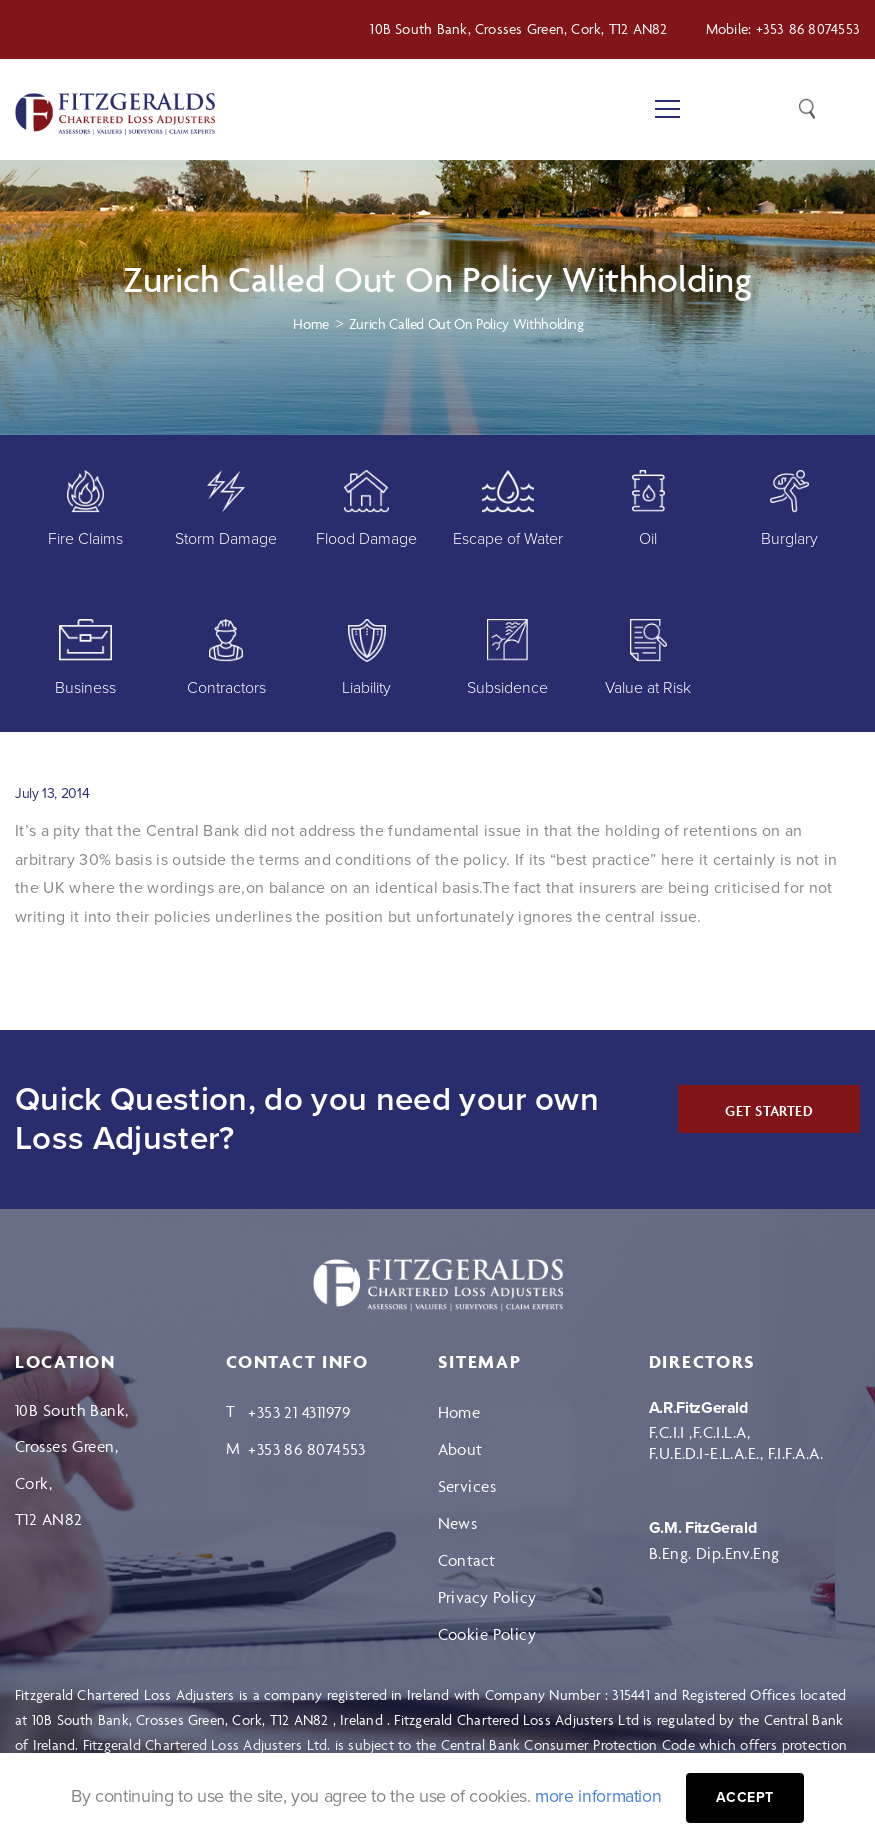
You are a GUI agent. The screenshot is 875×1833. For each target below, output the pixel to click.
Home (459, 1412)
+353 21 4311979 (299, 1412)
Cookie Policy (487, 1634)
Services (467, 1486)
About (460, 1449)
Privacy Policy (487, 1597)
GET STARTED (769, 1110)
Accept (746, 1797)
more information (598, 1796)
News (458, 1523)
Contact (467, 1560)
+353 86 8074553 (808, 28)
